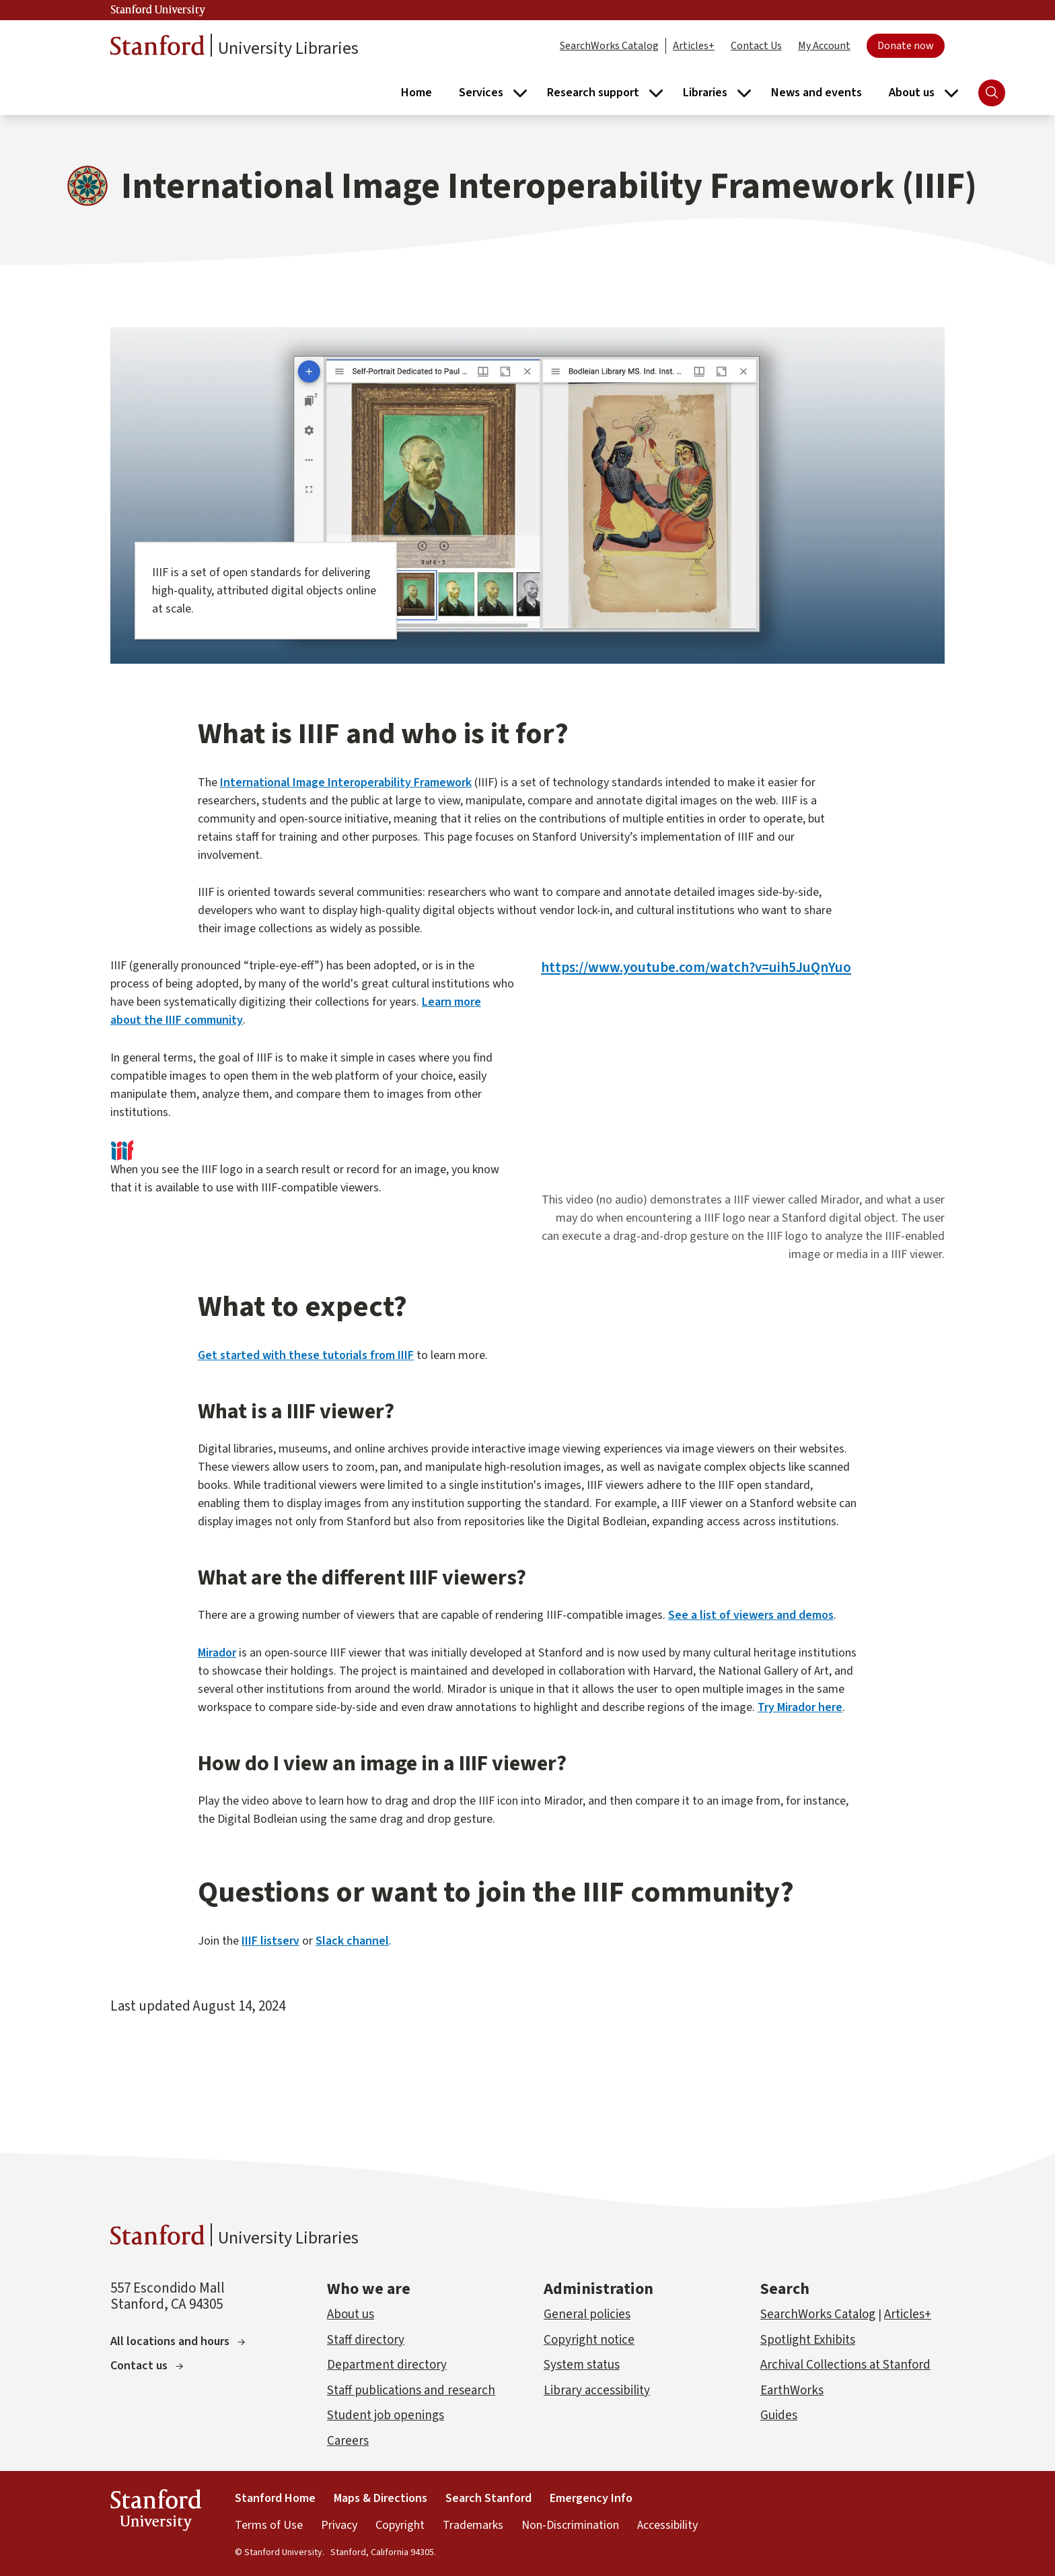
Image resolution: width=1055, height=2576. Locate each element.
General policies (587, 2314)
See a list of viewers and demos (751, 1615)
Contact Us (756, 45)
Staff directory (365, 2340)
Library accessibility (597, 2390)
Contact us (147, 2365)
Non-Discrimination (570, 2525)
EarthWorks (792, 2390)
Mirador (217, 1652)
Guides (778, 2415)
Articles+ (694, 45)
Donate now (905, 45)
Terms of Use (269, 2525)
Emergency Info (591, 2498)
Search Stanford (488, 2498)
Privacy (339, 2525)
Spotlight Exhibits (807, 2340)
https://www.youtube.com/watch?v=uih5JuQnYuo (696, 968)
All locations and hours (178, 2341)
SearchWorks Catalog (609, 45)
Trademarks (473, 2525)
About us (350, 2314)
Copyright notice (589, 2340)
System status (582, 2365)
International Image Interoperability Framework (346, 782)
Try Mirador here (800, 1707)
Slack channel (352, 1941)
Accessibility (667, 2525)
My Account (824, 45)
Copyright (400, 2525)
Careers (348, 2441)
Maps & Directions (380, 2498)
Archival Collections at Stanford (845, 2365)
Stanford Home (275, 2498)
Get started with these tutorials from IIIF (306, 1355)
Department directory (387, 2365)
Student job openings (385, 2415)
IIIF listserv (270, 1941)
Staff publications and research (411, 2390)
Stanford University (158, 10)
